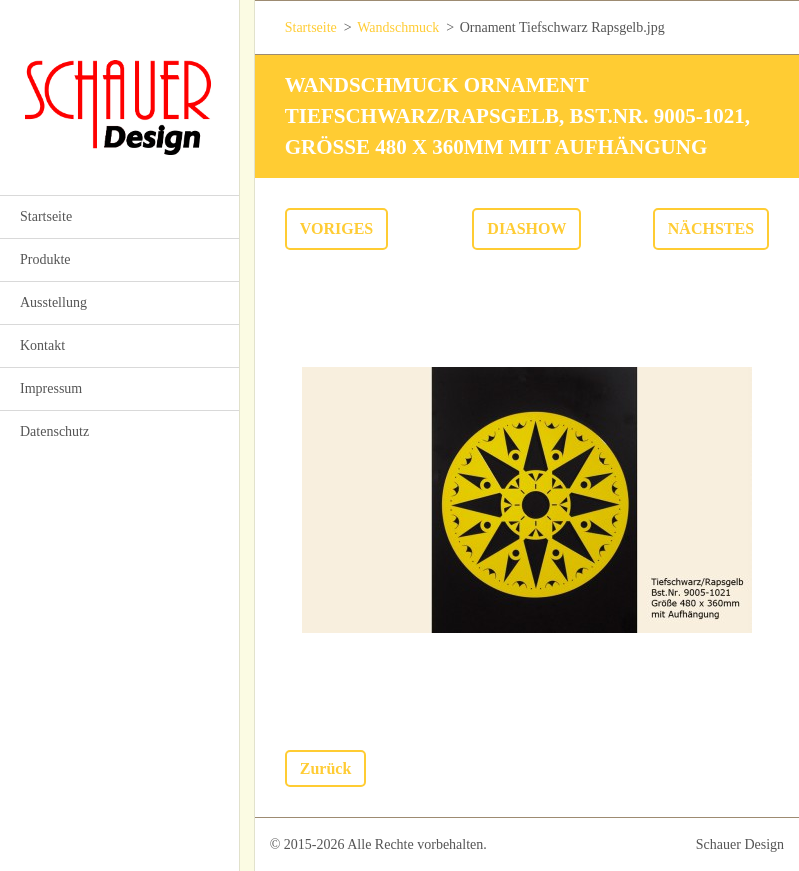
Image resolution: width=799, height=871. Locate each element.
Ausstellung (53, 302)
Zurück (326, 768)
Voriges (336, 228)
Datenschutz (54, 431)
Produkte (45, 259)
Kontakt (42, 345)
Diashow (526, 228)
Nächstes (711, 228)
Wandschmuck (398, 27)
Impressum (51, 388)
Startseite (46, 216)
